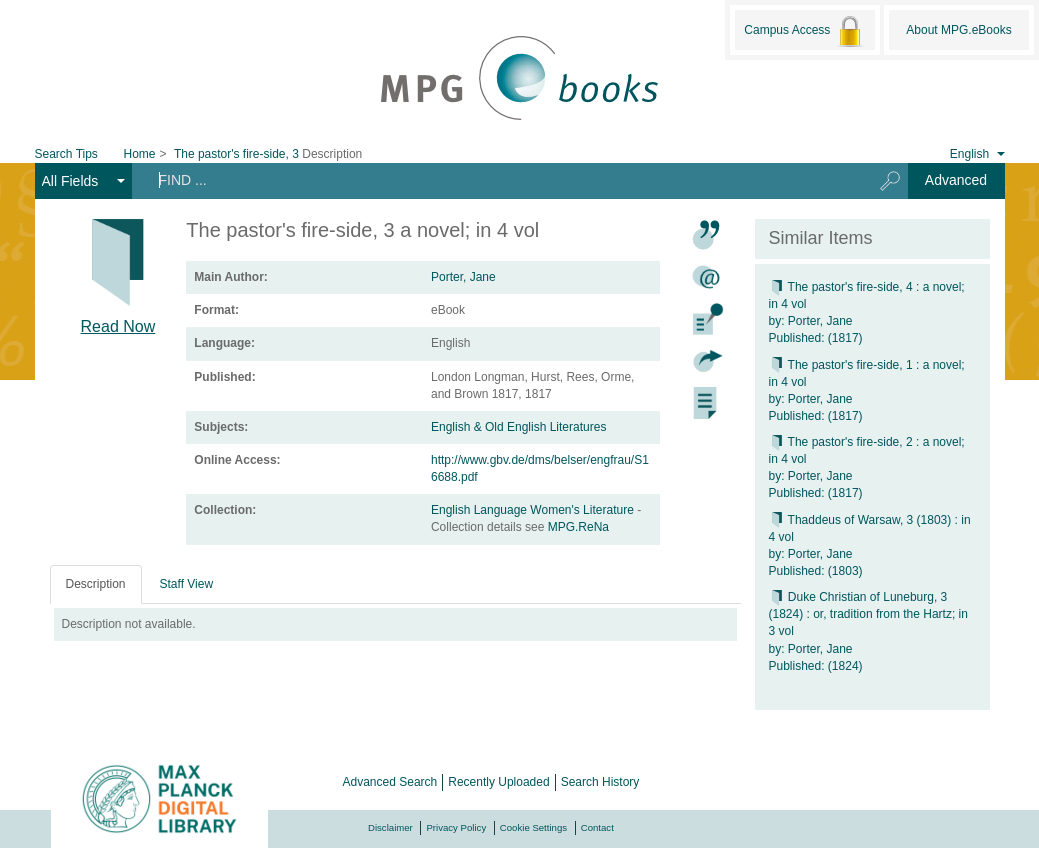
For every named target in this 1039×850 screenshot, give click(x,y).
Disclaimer (390, 827)
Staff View (187, 584)
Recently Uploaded (498, 782)
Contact (597, 827)
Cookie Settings (533, 827)
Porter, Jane (463, 277)
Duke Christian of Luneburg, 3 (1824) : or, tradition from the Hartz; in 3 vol (868, 614)
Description (96, 584)
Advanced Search (390, 782)
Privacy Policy (456, 827)
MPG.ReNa (578, 527)
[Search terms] (494, 180)
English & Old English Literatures (518, 427)
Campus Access (804, 31)
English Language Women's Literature (534, 510)
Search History (600, 782)
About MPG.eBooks (958, 30)
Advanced (956, 180)
